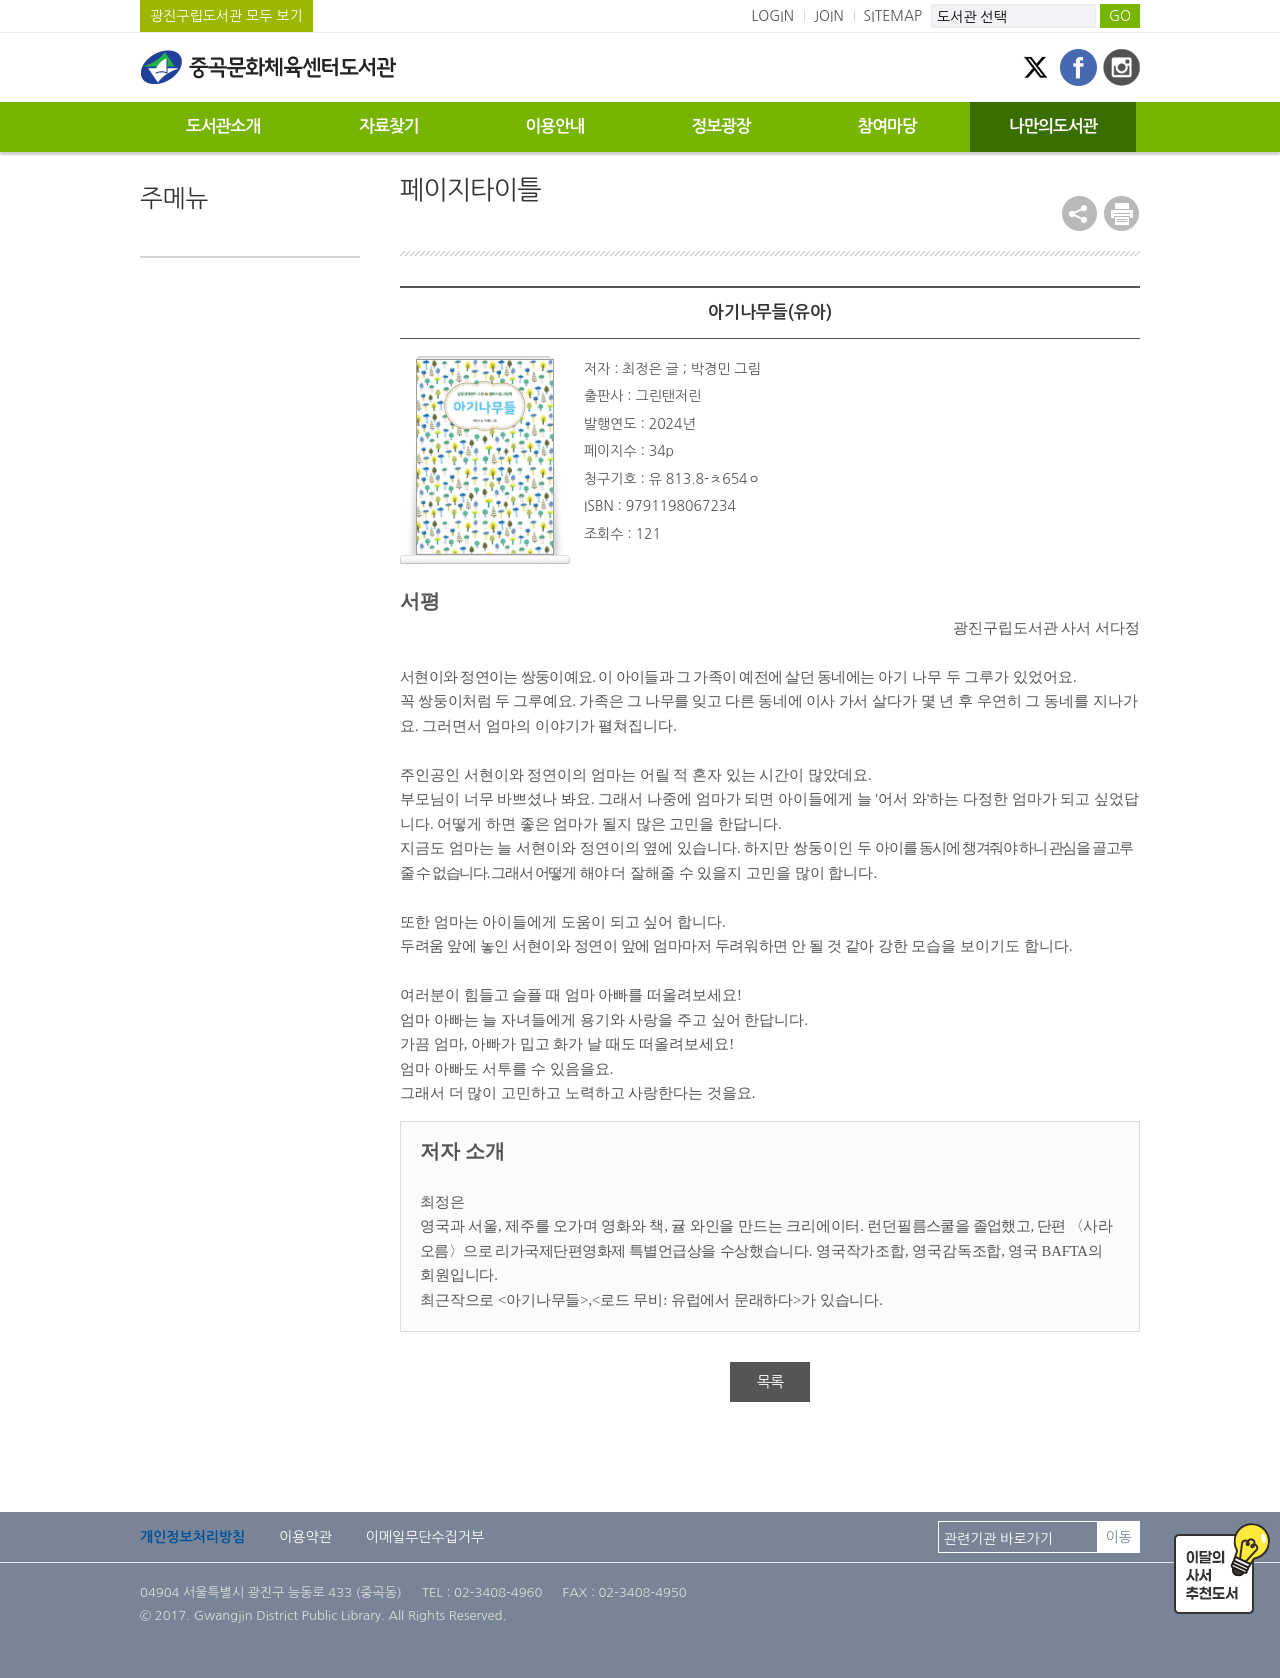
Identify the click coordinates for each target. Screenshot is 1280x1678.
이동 (1119, 1537)
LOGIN (772, 16)
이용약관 (305, 1537)
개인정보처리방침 (192, 1537)
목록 (770, 1381)
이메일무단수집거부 (425, 1537)
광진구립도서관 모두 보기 (226, 16)
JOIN (829, 16)
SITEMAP (893, 16)
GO (1120, 16)
